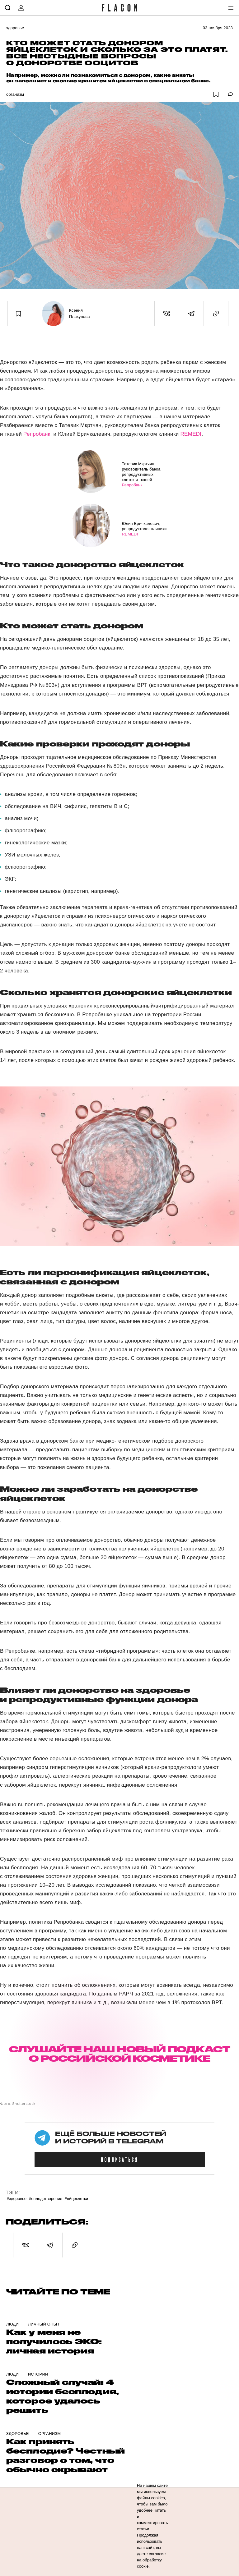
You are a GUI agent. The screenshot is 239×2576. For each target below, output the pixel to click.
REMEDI (190, 434)
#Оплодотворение (45, 2198)
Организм (15, 94)
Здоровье (15, 27)
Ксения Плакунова (79, 313)
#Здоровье (16, 2198)
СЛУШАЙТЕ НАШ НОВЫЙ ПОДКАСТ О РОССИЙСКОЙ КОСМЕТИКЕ (119, 2054)
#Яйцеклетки (76, 2198)
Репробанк (36, 434)
